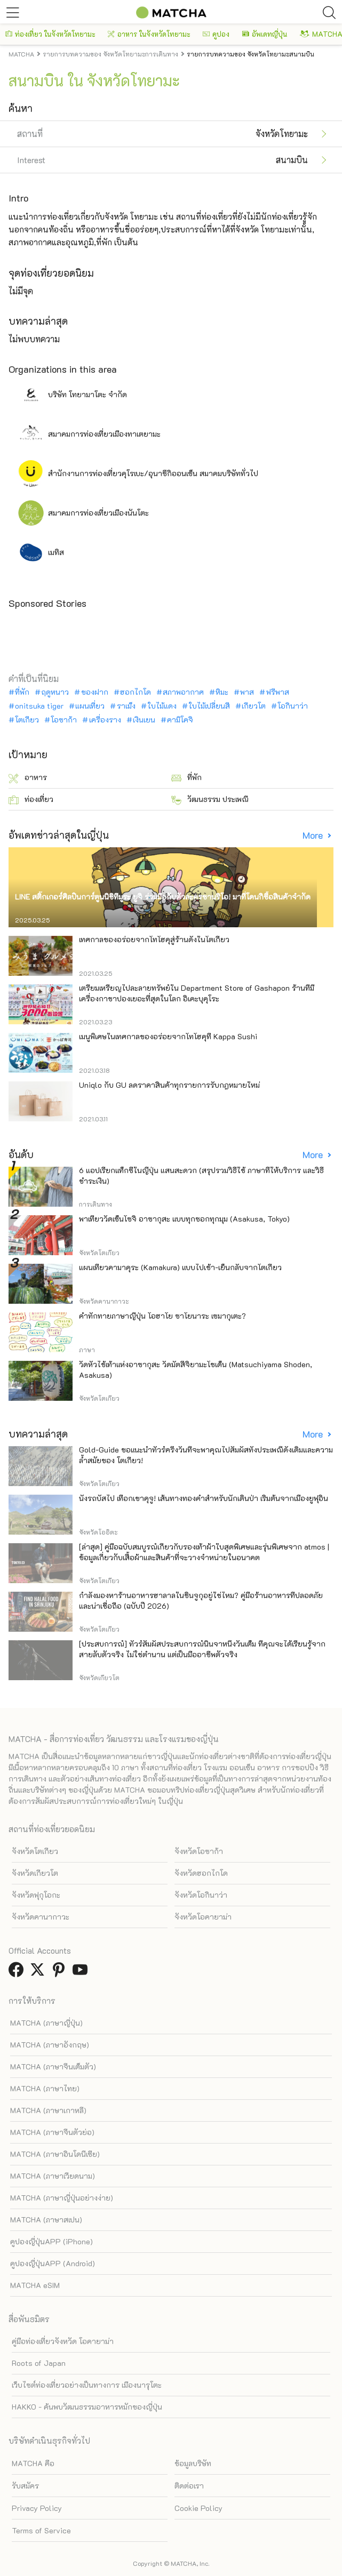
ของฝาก (94, 692)
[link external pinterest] (60, 1972)
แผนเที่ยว (90, 706)
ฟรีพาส (277, 692)
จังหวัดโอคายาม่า (203, 1917)
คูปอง (216, 33)
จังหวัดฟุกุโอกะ (36, 1895)
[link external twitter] (39, 1972)
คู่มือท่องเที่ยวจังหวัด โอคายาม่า (63, 2341)
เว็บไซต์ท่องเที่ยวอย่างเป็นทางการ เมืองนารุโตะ (87, 2385)
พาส (247, 692)
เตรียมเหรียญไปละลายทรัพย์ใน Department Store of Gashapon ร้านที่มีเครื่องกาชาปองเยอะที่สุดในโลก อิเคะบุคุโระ (196, 993)
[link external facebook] (18, 1972)
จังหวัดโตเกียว (35, 1851)
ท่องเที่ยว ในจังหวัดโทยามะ (50, 33)
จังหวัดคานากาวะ (40, 1917)
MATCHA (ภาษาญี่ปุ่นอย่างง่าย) (61, 2198)
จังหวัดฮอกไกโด (201, 1873)
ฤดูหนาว (55, 692)
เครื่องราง (105, 720)
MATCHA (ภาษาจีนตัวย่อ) (52, 2132)
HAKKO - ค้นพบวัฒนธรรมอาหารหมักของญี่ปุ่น (87, 2407)
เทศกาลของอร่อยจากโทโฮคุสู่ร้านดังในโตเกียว (154, 939)
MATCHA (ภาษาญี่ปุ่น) (46, 2023)
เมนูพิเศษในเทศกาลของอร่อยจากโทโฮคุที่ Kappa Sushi (168, 1036)
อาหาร (28, 777)
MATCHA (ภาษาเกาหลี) (48, 2110)
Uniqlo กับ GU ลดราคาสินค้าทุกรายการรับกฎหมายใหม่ (169, 1085)
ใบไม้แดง (162, 706)
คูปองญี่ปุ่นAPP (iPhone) (51, 2241)
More (314, 835)
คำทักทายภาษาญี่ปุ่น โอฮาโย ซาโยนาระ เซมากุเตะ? (162, 1316)
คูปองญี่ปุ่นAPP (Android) (52, 2263)
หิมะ (222, 692)
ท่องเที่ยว (31, 799)
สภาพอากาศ (183, 692)
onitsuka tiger (39, 706)
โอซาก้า (64, 720)
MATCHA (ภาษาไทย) (44, 2088)
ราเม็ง (126, 706)
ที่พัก (22, 692)
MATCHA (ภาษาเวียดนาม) (52, 2176)
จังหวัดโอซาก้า (198, 1851)
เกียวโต (254, 706)
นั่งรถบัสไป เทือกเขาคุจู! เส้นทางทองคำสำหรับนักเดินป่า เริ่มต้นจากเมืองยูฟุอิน (203, 1498)
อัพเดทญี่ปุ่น (264, 33)
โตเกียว (27, 720)
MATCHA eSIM (35, 2285)
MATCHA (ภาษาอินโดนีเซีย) (55, 2154)
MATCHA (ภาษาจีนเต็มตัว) (53, 2066)
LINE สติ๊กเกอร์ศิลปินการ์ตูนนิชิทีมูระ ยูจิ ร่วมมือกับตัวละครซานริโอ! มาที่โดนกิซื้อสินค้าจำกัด (163, 897)
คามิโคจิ (180, 720)
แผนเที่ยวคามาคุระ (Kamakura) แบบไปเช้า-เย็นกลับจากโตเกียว (180, 1267)
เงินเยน (144, 720)
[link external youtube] (82, 1972)
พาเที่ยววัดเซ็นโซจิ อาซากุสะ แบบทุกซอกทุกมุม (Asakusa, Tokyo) (184, 1219)
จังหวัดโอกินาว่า (200, 1895)
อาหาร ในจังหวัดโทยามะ (149, 33)
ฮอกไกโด (135, 692)
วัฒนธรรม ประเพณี (210, 799)
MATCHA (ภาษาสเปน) (46, 2219)
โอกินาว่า (292, 706)
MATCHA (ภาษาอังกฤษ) (49, 2045)
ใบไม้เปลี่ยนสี (209, 706)
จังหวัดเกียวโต (35, 1873)
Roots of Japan (39, 2363)
